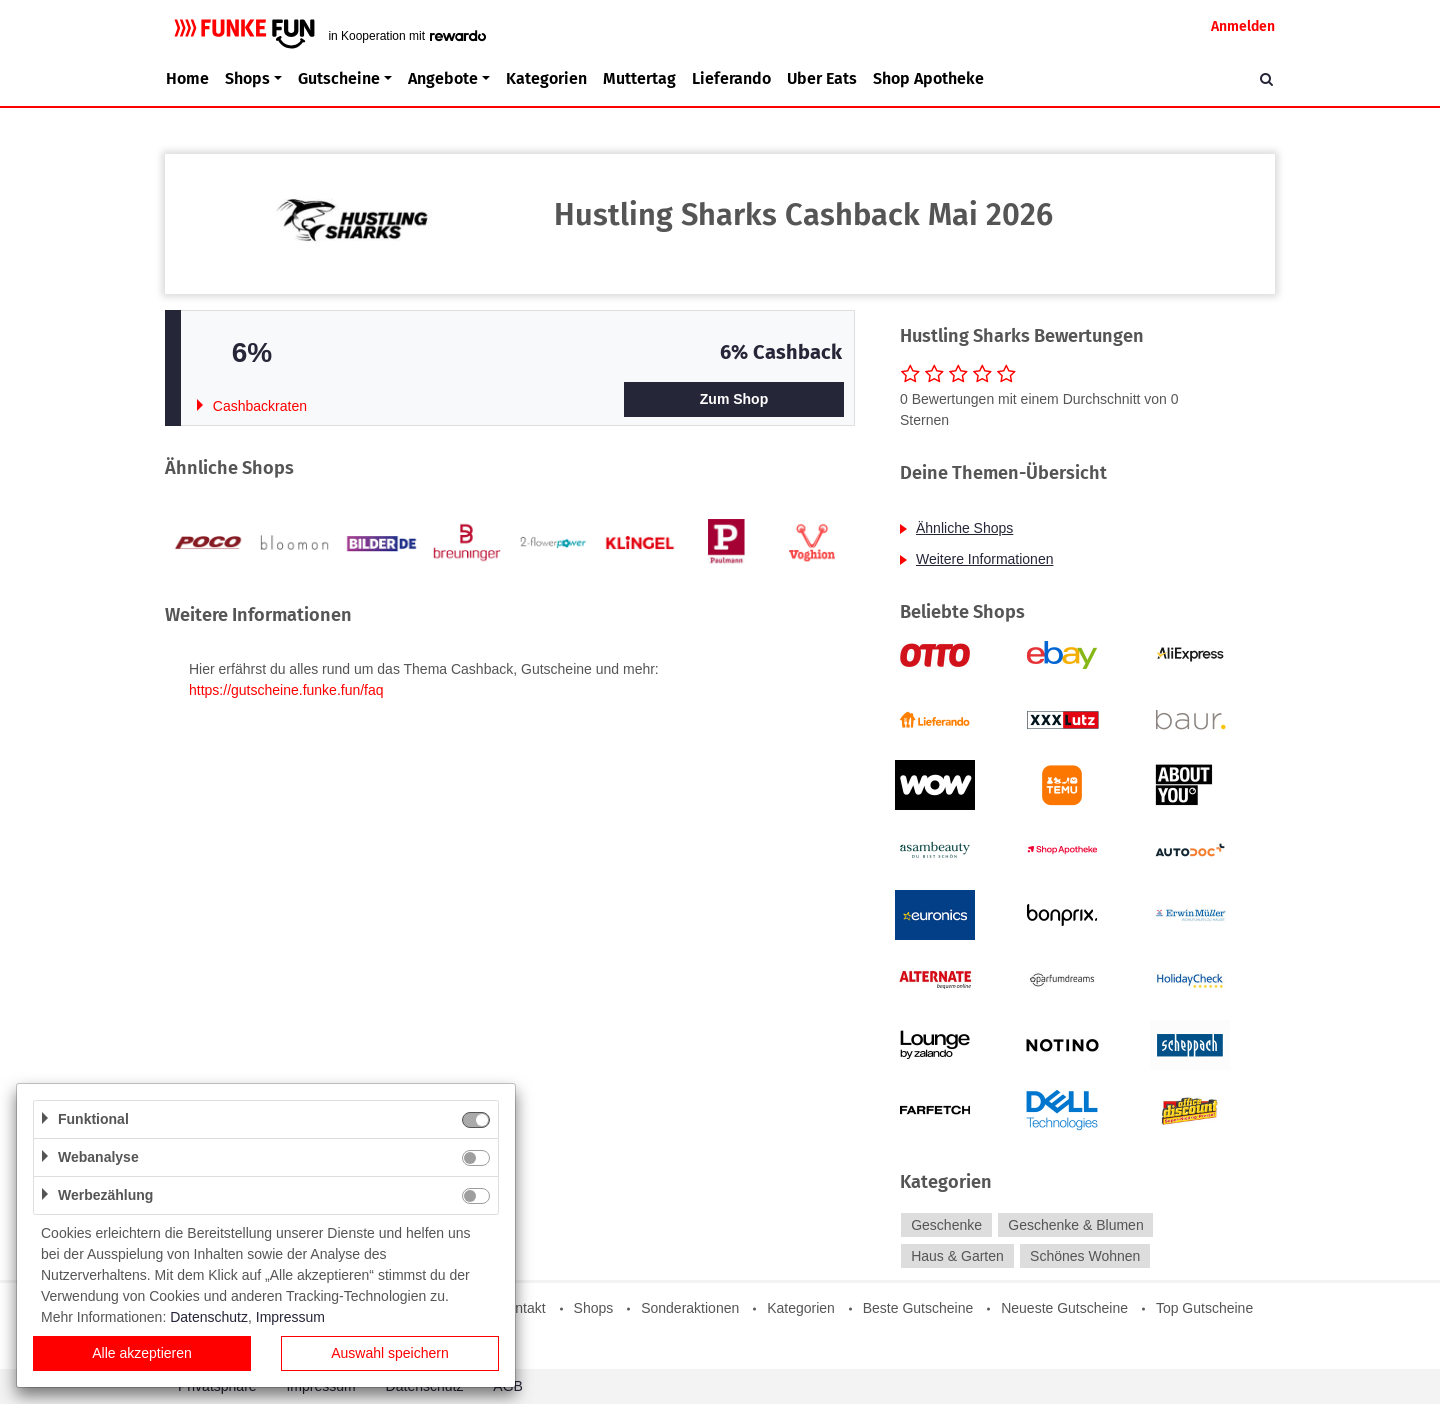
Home (187, 78)
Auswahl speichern (390, 1353)
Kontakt (521, 1308)
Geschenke (946, 1225)
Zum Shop (734, 399)
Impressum (290, 1317)
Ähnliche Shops (964, 528)
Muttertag (639, 78)
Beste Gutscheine (918, 1308)
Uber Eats (822, 78)
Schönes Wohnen (1085, 1256)
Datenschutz (209, 1317)
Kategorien (546, 78)
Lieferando (731, 78)
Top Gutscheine (1204, 1308)
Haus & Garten (957, 1256)
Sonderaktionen (690, 1308)
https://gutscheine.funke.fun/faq (286, 690)
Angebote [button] (443, 78)
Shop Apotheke (928, 78)
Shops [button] (247, 78)
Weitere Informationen (984, 559)
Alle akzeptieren (142, 1353)
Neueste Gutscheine (1064, 1308)
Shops (594, 1308)
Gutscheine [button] (339, 78)
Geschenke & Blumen (1075, 1225)
